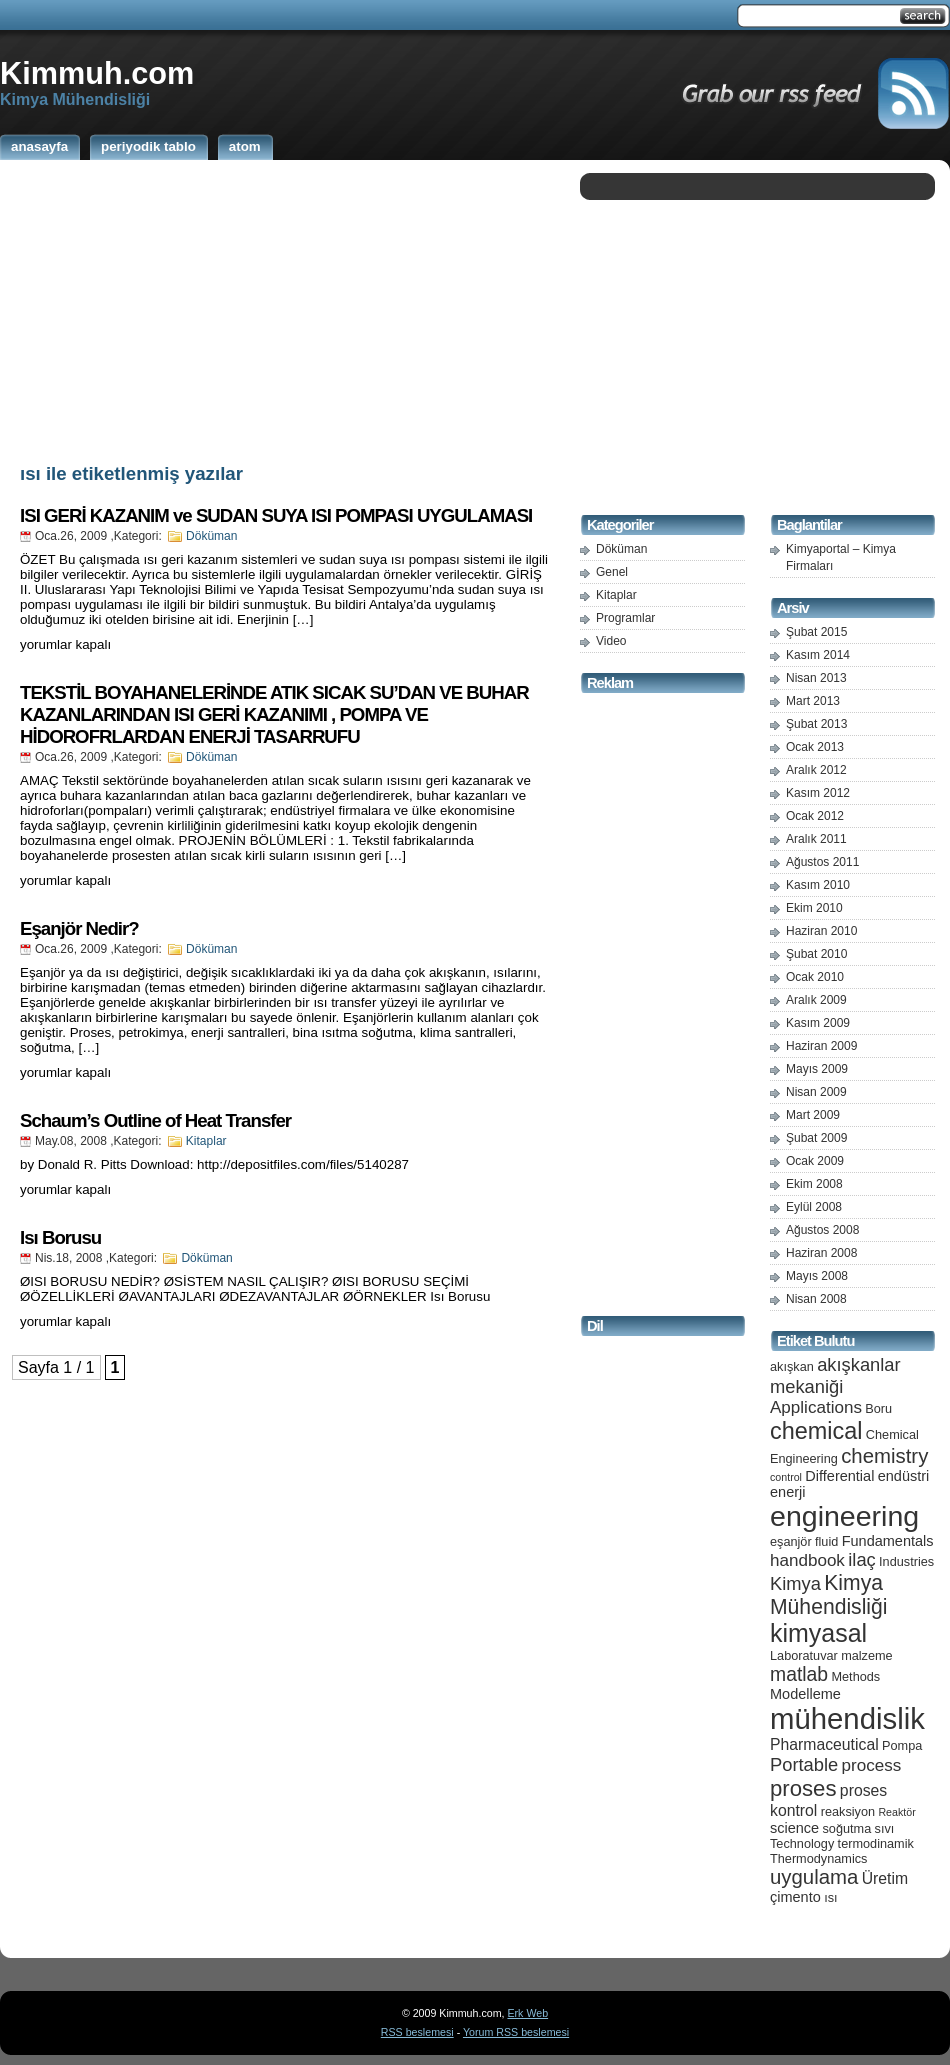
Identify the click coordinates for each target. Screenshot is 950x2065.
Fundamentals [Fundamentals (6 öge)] (888, 1541)
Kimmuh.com (97, 73)
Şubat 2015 (816, 632)
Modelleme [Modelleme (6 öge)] (805, 1694)
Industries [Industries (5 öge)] (906, 1561)
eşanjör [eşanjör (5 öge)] (791, 1541)
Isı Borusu (60, 1237)
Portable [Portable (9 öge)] (804, 1764)
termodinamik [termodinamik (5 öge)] (876, 1843)
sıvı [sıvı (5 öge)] (885, 1828)
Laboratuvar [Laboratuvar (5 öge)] (804, 1655)
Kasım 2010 (818, 885)
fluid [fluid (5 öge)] (826, 1541)
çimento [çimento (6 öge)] (795, 1897)
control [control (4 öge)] (786, 1477)
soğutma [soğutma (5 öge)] (847, 1828)
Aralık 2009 (816, 1000)
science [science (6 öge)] (794, 1828)
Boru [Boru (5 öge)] (878, 1408)
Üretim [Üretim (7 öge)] (885, 1878)
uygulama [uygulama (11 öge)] (814, 1877)
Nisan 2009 (816, 1092)
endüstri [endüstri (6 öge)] (904, 1476)
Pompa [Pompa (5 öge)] (902, 1745)
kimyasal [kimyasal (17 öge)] (818, 1633)
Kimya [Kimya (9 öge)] (795, 1583)
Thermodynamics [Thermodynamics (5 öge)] (818, 1858)
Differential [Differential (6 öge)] (839, 1476)
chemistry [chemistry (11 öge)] (884, 1456)
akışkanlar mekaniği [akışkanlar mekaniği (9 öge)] (835, 1375)
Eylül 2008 (814, 1207)
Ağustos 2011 (822, 862)
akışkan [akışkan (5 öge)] (792, 1366)
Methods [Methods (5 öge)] (855, 1676)
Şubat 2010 (816, 954)
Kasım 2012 (818, 793)
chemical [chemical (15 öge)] (816, 1431)
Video (611, 641)
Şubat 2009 (816, 1138)
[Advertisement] (285, 308)
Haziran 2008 (821, 1253)
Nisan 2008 (816, 1299)
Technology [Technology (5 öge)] (802, 1843)
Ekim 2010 (814, 908)
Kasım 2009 (818, 1023)
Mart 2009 (813, 1115)
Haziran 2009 (821, 1046)
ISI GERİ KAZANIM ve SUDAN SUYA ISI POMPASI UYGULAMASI (276, 515)
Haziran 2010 (821, 931)
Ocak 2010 (815, 977)
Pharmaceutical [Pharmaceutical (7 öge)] (824, 1744)
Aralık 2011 (816, 839)
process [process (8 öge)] (872, 1765)
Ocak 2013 (815, 747)
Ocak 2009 (815, 1161)
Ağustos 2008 (822, 1230)
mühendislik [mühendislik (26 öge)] (847, 1718)
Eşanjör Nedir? (79, 928)
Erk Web (527, 2013)
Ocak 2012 (815, 816)
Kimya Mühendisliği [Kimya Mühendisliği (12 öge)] (829, 1594)
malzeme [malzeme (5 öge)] (867, 1655)
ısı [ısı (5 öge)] (830, 1897)
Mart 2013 (813, 701)
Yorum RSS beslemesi (516, 2032)
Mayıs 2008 (817, 1276)
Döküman (211, 536)
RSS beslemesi (417, 2032)
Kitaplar (206, 1141)
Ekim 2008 (814, 1184)
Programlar (625, 618)
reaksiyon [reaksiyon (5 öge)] (848, 1811)
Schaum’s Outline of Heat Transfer (155, 1120)
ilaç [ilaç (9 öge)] (862, 1559)
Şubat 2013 (816, 724)
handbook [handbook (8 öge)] (807, 1560)
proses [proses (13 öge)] (803, 1788)
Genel (612, 572)
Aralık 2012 (816, 770)
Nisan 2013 (816, 678)
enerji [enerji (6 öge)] (787, 1492)
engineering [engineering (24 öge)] (844, 1516)
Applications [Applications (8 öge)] (816, 1407)
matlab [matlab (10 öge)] (799, 1674)
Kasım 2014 (818, 655)
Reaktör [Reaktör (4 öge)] (896, 1812)
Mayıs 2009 (817, 1069)
